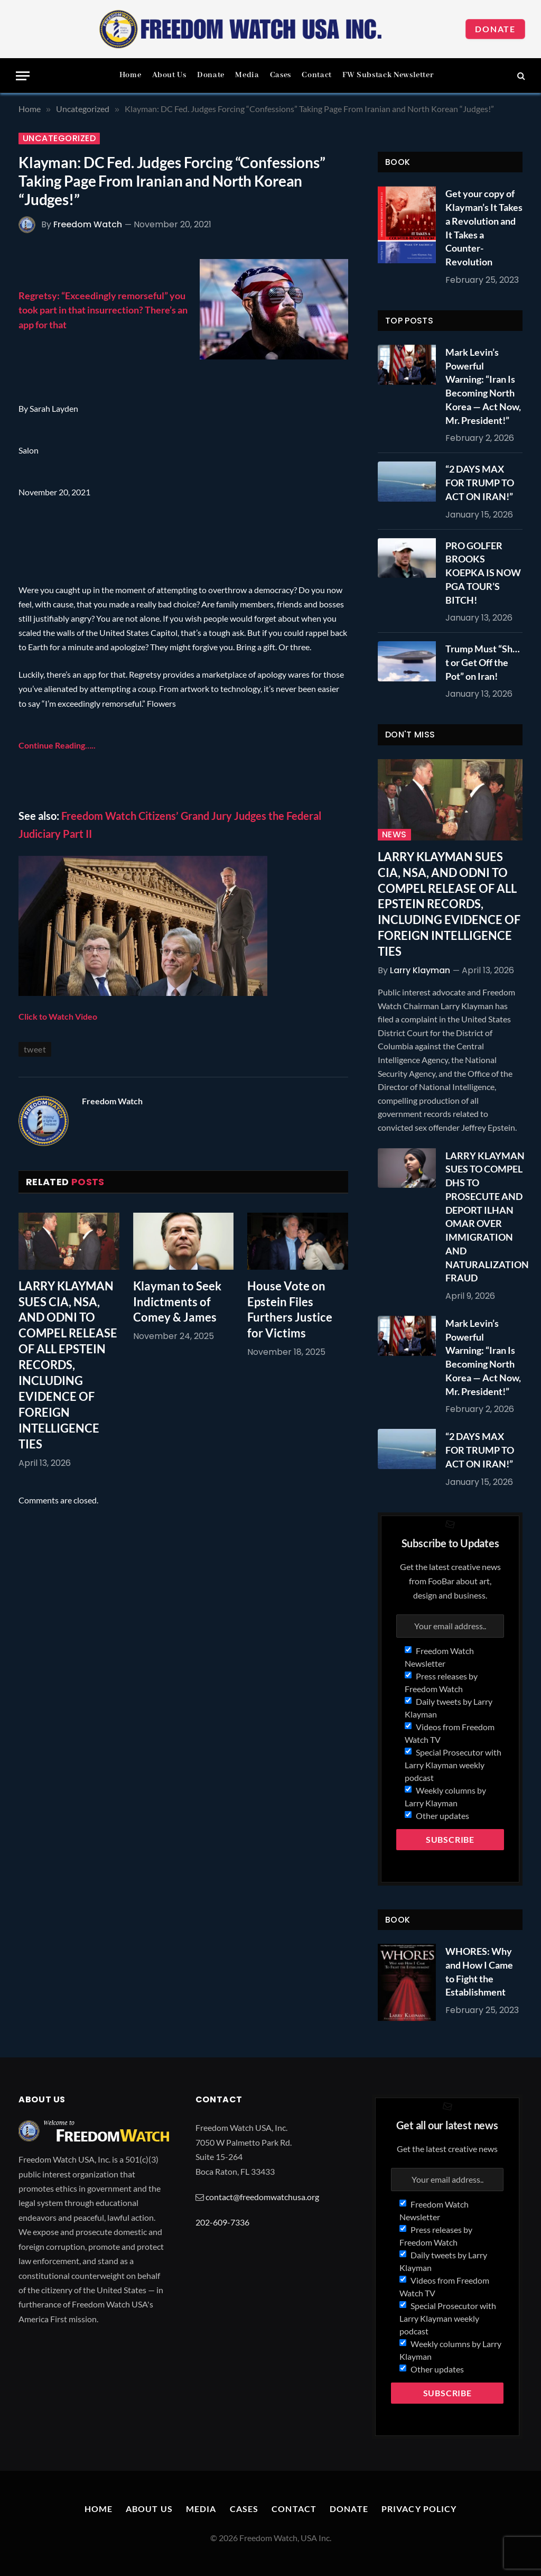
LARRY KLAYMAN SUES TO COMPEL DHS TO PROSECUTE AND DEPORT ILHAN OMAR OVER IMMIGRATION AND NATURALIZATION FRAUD (487, 1217)
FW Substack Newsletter (387, 75)
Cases (280, 75)
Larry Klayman (420, 970)
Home (130, 75)
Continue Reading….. (57, 745)
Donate (495, 29)
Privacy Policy (419, 2509)
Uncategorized (59, 138)
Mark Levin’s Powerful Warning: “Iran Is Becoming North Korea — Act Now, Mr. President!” (483, 386)
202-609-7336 (222, 2222)
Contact (316, 75)
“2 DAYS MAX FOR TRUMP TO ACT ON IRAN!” (479, 482)
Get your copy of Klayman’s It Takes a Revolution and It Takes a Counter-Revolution (484, 227)
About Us (169, 75)
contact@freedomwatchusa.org (262, 2197)
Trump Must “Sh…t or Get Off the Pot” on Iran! (482, 662)
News (394, 835)
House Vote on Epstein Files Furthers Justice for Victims (289, 1310)
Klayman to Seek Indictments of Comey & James (177, 1302)
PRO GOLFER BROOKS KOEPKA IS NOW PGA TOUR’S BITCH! (483, 573)
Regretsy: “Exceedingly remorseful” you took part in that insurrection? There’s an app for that (103, 310)
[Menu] (23, 76)
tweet (35, 1049)
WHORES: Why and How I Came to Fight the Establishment (479, 1971)
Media (247, 75)
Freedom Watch (87, 224)
